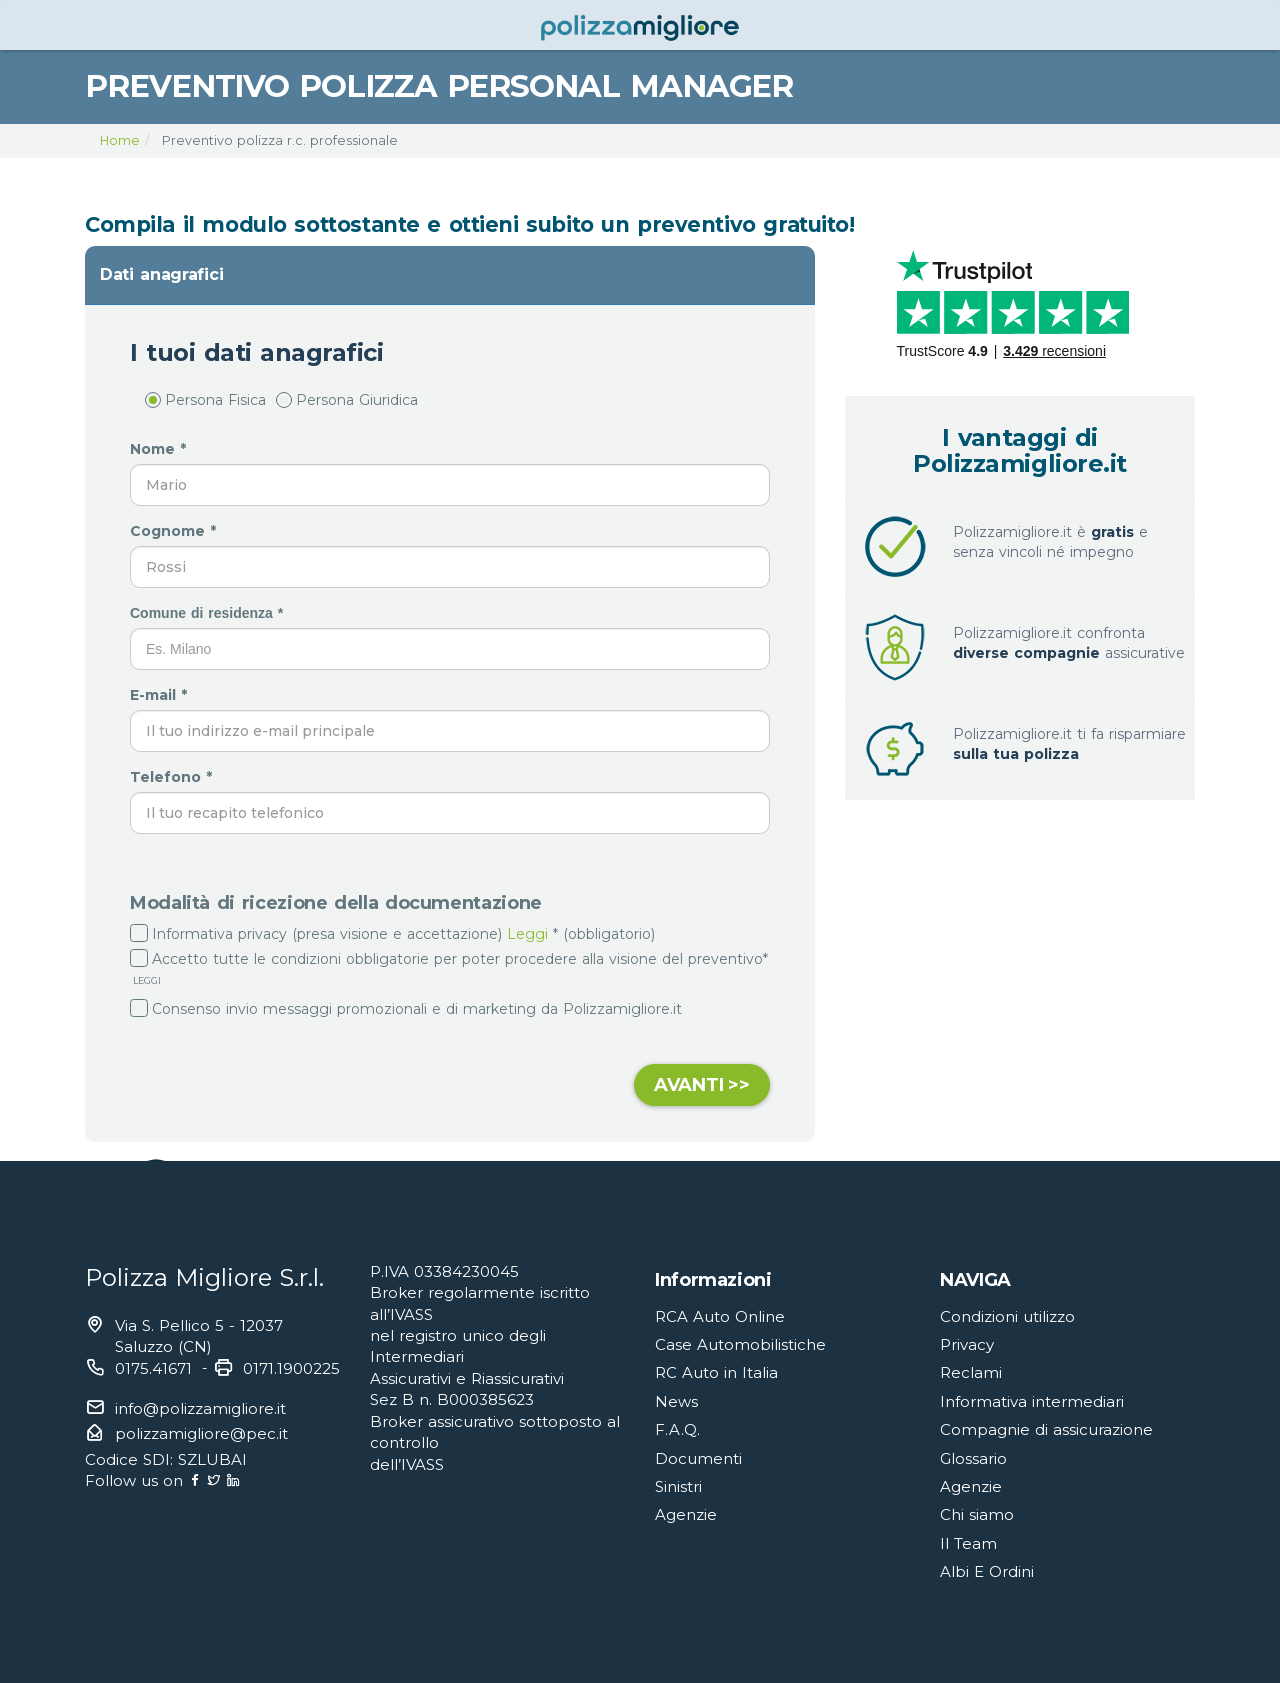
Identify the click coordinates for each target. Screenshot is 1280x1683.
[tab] (450, 275)
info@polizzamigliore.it (200, 1408)
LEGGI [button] (145, 980)
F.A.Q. (677, 1429)
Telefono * (173, 777)
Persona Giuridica (347, 400)
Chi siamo (977, 1514)
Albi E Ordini (987, 1571)
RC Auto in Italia (716, 1372)
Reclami (971, 1372)
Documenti (698, 1458)
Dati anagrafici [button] (161, 274)
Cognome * (175, 531)
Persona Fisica (205, 400)
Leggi (527, 934)
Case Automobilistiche (740, 1344)
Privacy (967, 1344)
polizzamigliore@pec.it (201, 1433)
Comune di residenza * (209, 613)
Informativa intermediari (1032, 1401)
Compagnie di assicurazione (1046, 1429)
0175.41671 (153, 1368)
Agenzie (686, 1514)
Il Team (968, 1543)
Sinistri (678, 1486)
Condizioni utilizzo (1007, 1316)
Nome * (160, 449)
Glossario (973, 1458)
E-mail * (161, 695)
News (676, 1401)
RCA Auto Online (720, 1316)
